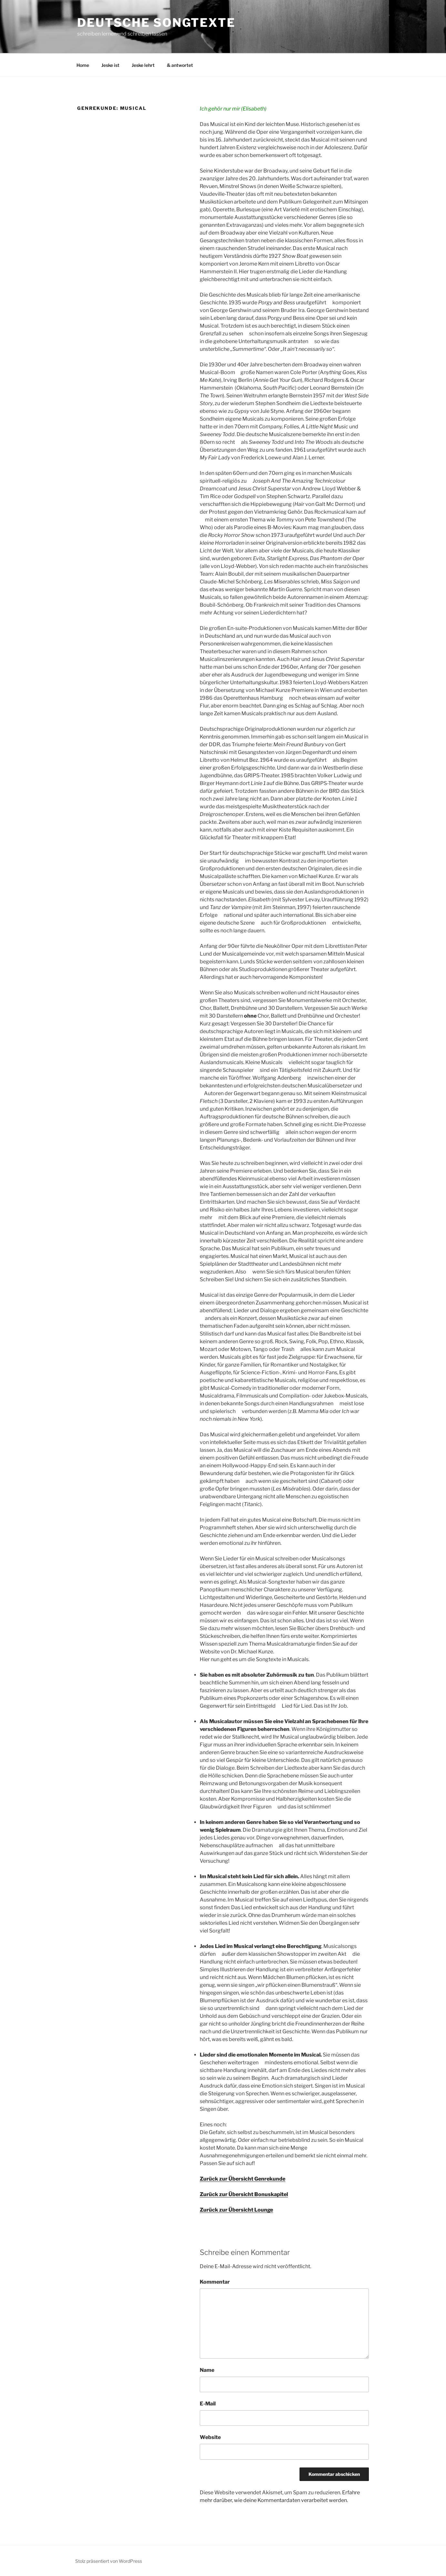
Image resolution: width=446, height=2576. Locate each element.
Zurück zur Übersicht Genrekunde (242, 2179)
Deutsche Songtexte (156, 23)
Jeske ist (110, 65)
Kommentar (215, 2282)
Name (207, 2370)
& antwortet (180, 65)
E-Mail (208, 2404)
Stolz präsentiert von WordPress (108, 2561)
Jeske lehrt (143, 65)
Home (82, 65)
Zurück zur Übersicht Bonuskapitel (244, 2194)
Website (210, 2437)
